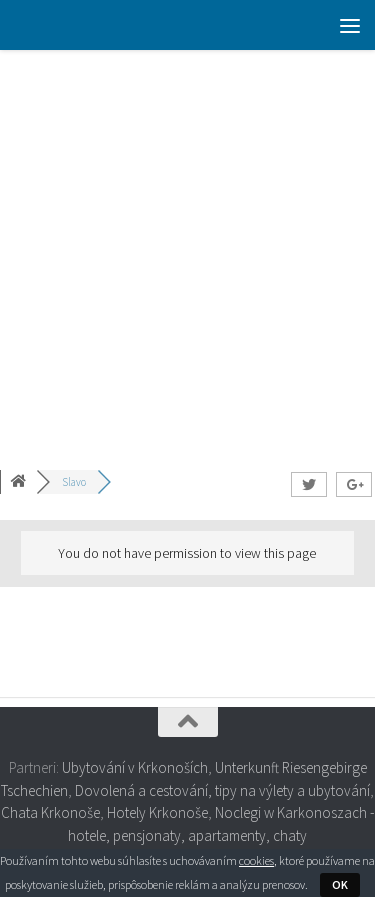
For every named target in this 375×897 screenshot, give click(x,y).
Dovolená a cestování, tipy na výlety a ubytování (222, 790)
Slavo (74, 482)
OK (340, 884)
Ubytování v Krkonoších (135, 767)
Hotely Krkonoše (157, 812)
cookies (256, 860)
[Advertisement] (187, 247)
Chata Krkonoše (50, 812)
